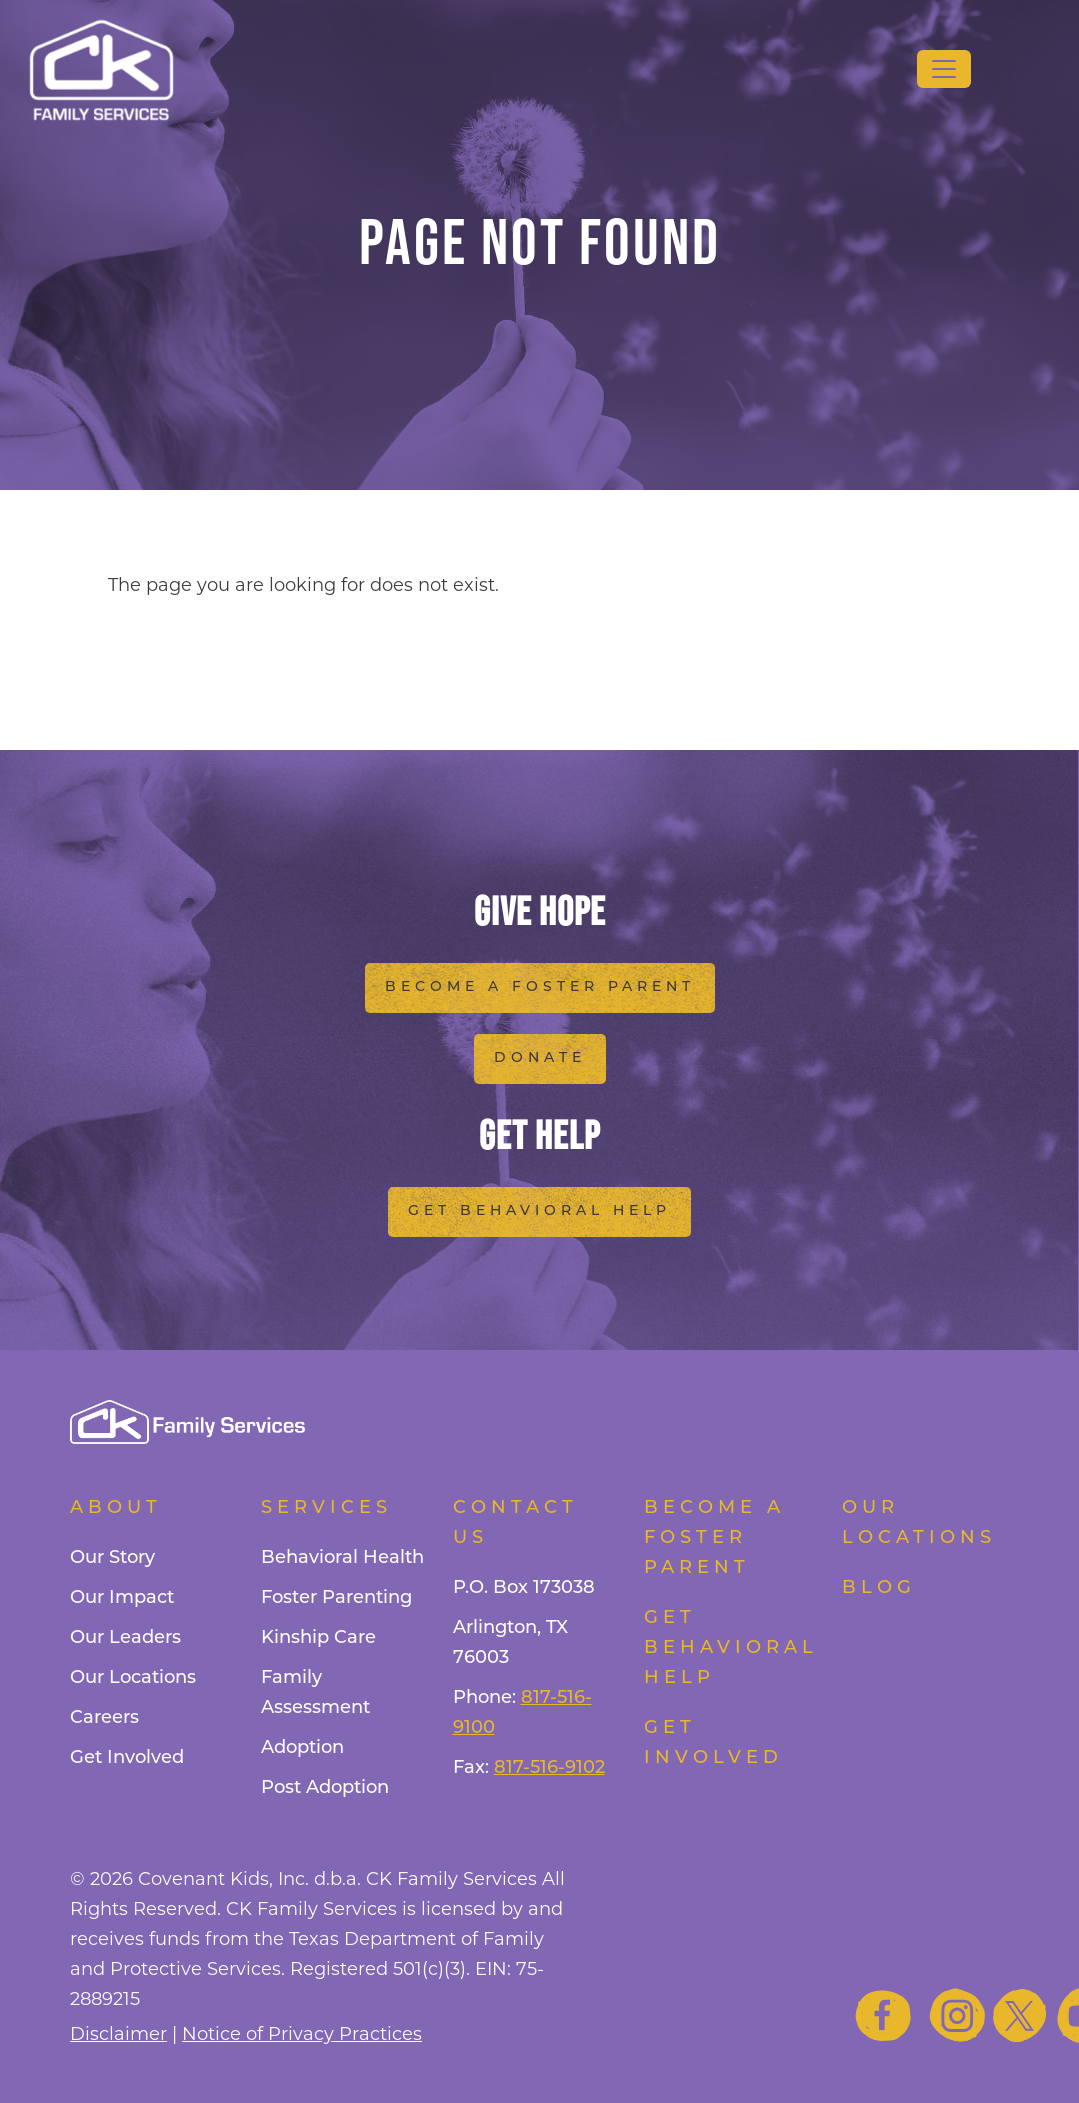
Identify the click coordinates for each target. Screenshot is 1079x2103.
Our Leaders (125, 1638)
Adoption (302, 1748)
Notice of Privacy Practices (302, 2034)
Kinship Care (318, 1638)
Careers (104, 1718)
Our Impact (122, 1598)
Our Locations (133, 1678)
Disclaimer (118, 2034)
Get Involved (127, 1758)
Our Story (112, 1558)
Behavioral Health (342, 1558)
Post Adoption (325, 1788)
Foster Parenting (336, 1598)
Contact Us (515, 1523)
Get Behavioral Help (539, 1211)
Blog (879, 1588)
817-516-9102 (549, 1768)
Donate (540, 1058)
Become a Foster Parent (540, 987)
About (116, 1508)
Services (326, 1508)
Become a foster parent (714, 1538)
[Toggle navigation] (944, 69)
